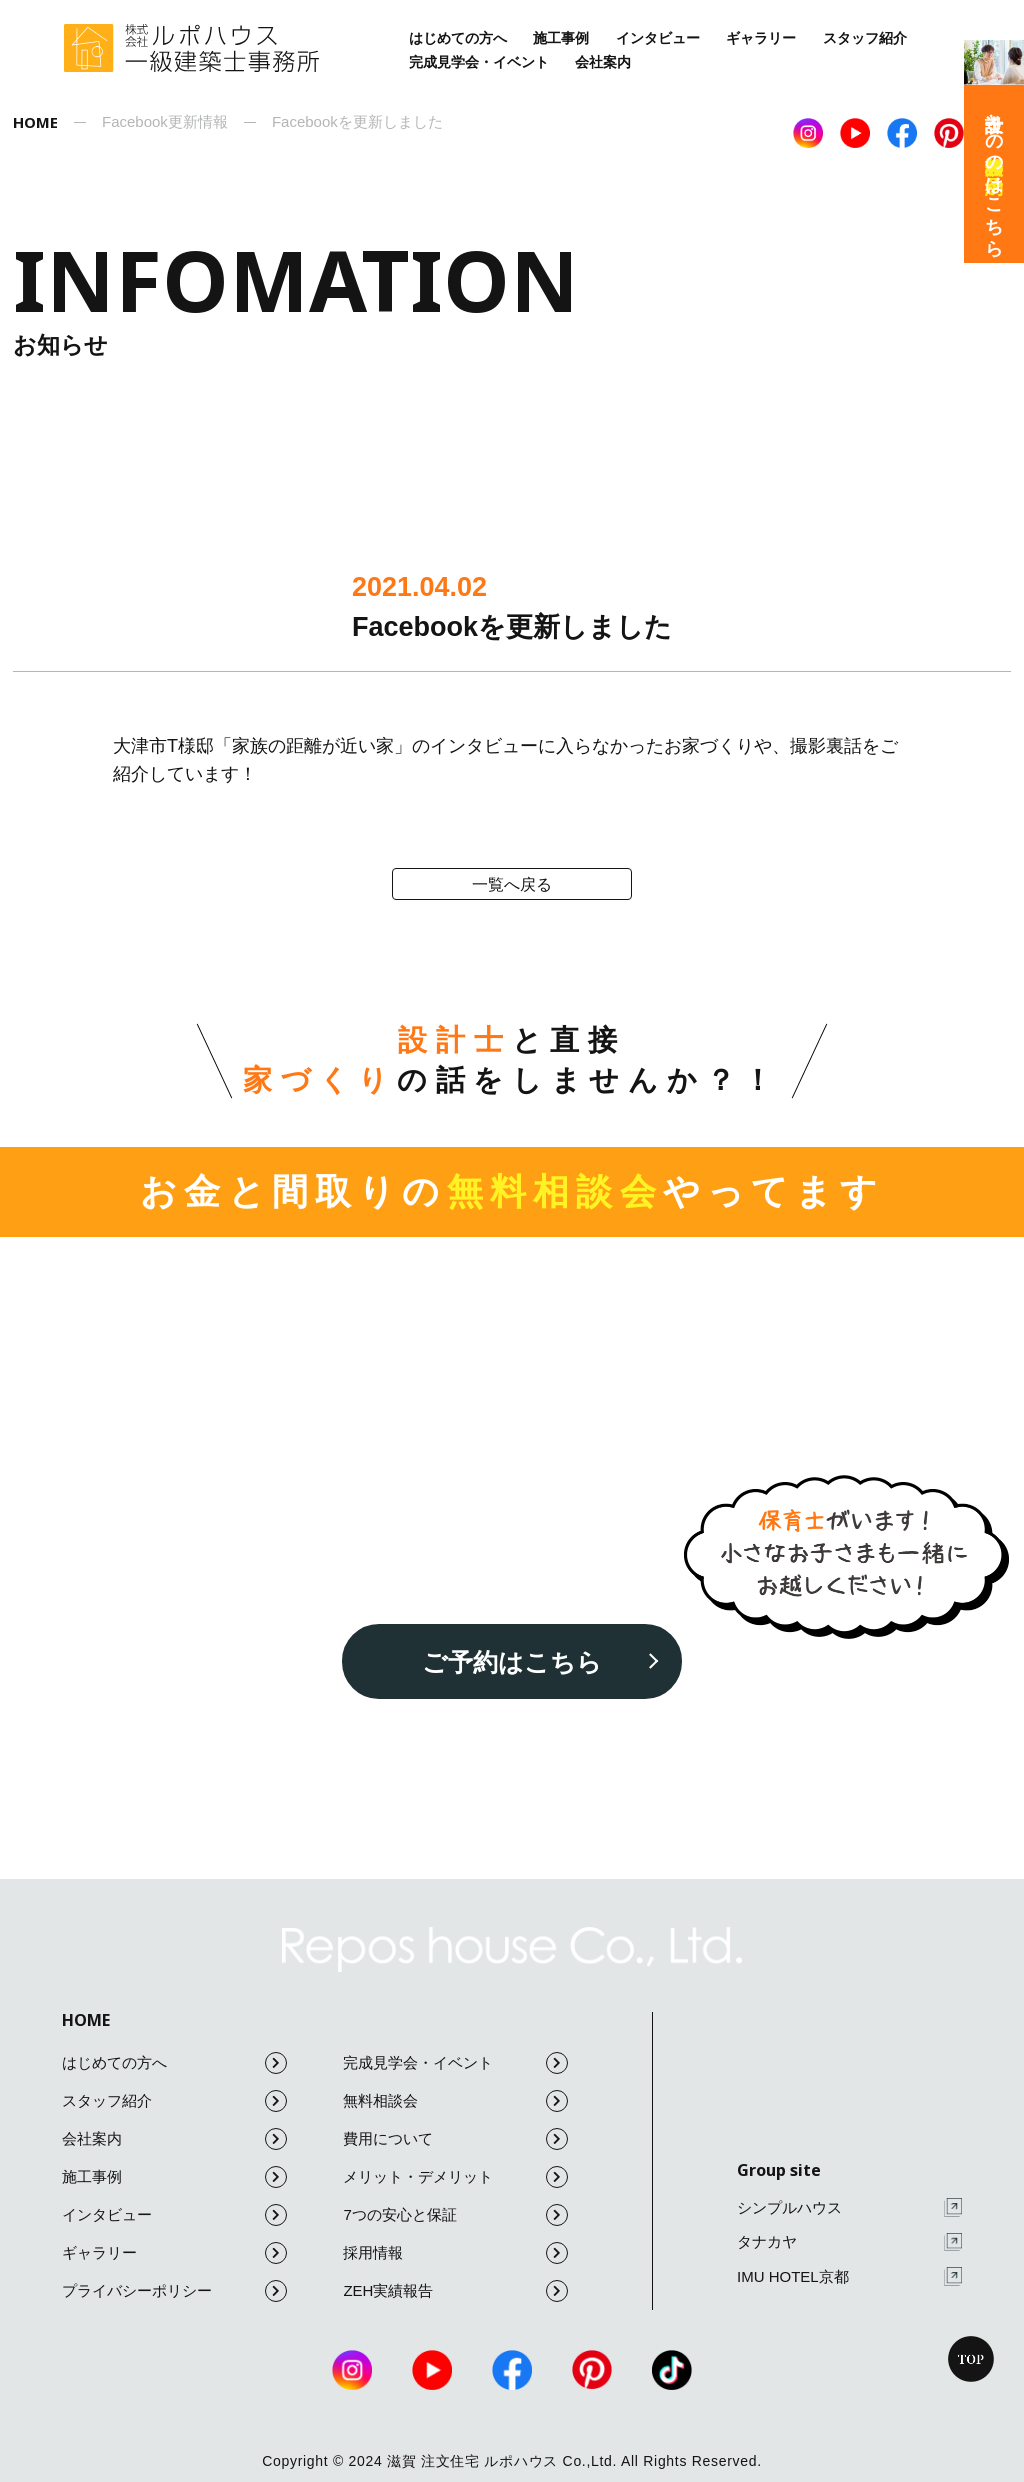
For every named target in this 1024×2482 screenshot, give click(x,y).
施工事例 (561, 38)
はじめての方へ (458, 38)
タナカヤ (849, 2242)
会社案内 (603, 62)
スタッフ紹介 (865, 38)
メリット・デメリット (455, 2177)
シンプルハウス (849, 2207)
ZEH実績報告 (455, 2291)
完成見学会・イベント (479, 62)
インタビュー (658, 38)
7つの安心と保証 (455, 2215)
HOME (86, 2020)
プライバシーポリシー (174, 2291)
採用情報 (455, 2253)
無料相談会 (455, 2101)
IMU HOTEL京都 (849, 2276)
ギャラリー (761, 38)
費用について (455, 2139)
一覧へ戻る (512, 884)
